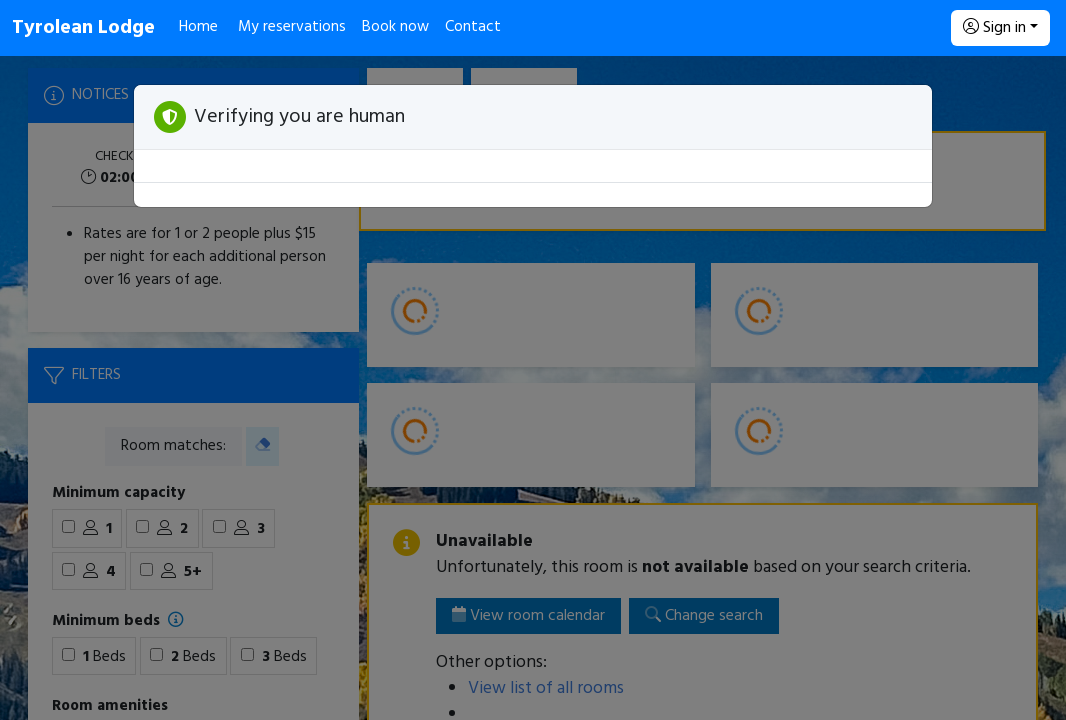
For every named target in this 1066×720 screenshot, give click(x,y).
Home (198, 27)
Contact (473, 27)
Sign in (994, 28)
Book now (395, 27)
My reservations (292, 27)
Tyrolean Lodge (83, 28)
